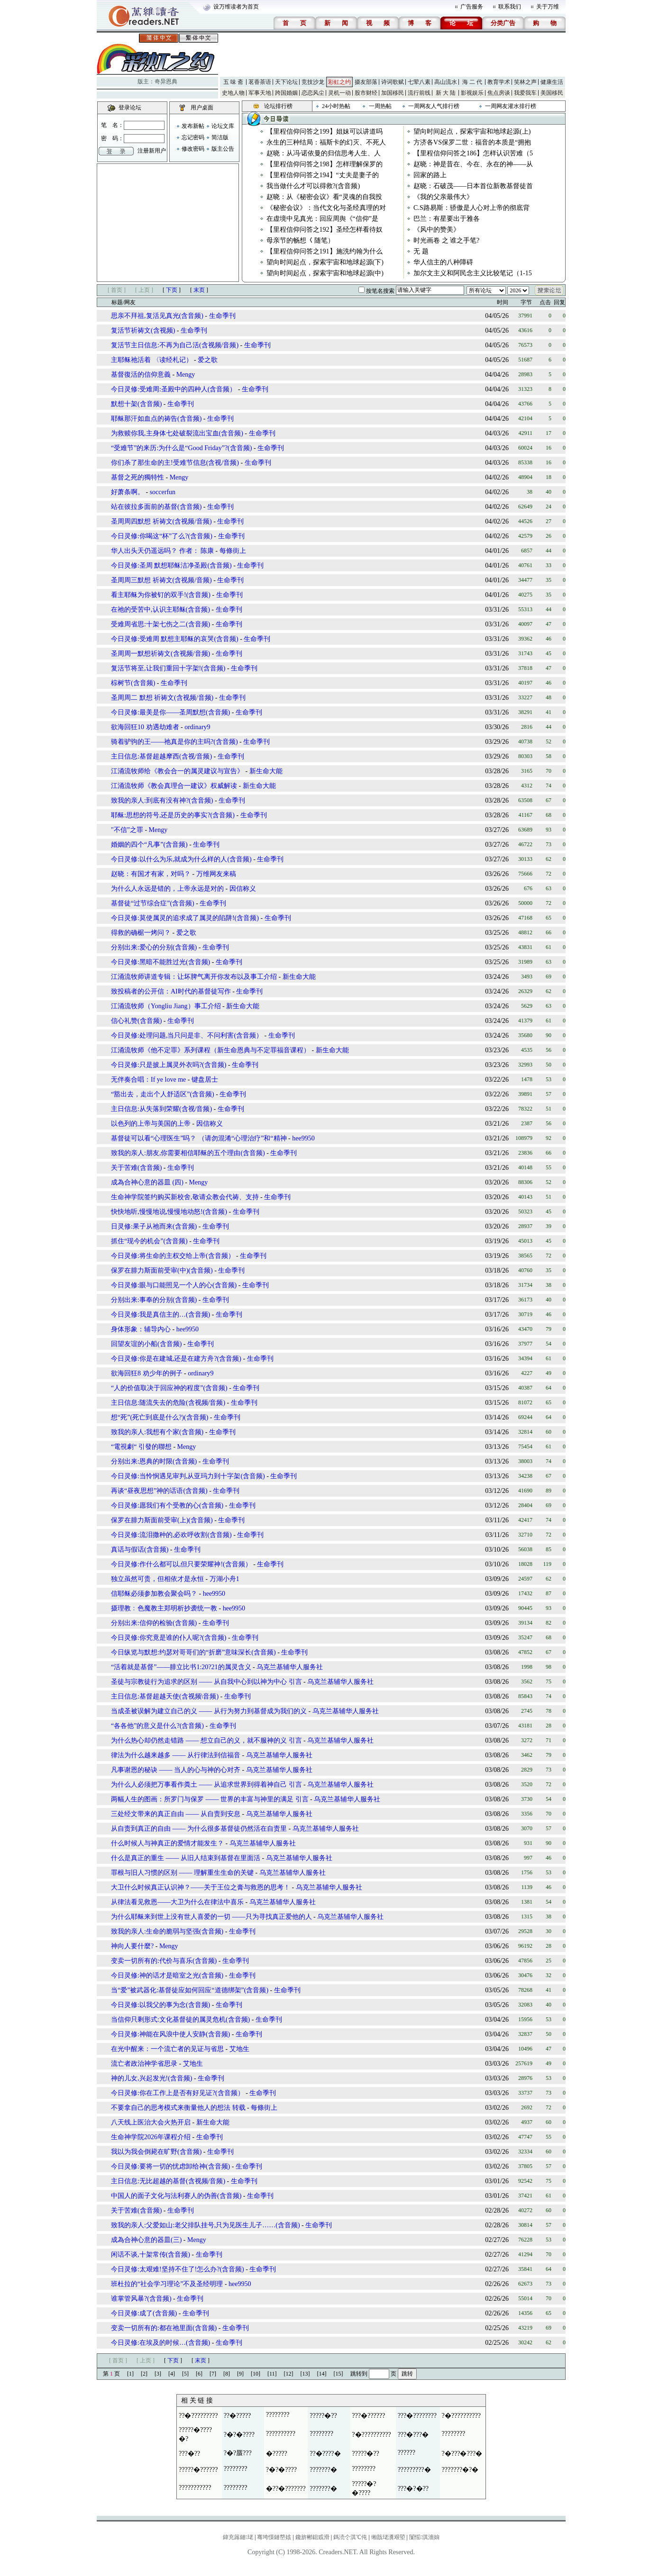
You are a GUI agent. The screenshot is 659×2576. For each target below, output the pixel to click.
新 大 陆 (446, 93)
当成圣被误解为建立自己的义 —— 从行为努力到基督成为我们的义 (209, 1711)
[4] (171, 2373)
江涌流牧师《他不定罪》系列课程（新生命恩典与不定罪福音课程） (210, 1050)
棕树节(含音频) (133, 683)
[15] (338, 2373)
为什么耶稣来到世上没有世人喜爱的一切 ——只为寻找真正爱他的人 (211, 1916)
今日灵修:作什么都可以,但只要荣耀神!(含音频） (181, 1564)
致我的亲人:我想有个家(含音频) (157, 1432)
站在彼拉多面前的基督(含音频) (156, 506)
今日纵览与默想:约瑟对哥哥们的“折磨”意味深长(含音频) (193, 1652)
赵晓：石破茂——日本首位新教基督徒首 (473, 186)
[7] (213, 2373)
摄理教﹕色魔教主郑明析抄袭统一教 (164, 1608)
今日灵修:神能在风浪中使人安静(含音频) (170, 2034)
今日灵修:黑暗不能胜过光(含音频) (160, 962)
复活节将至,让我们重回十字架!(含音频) (168, 668)
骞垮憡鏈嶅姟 (274, 2537)
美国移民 (551, 93)
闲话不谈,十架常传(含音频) (150, 2254)
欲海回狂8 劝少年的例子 (147, 1373)
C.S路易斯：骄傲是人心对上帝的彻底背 (471, 207)
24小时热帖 (336, 106)
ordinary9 (197, 727)
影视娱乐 (472, 93)
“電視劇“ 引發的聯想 (141, 1446)
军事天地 (259, 93)
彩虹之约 (339, 82)
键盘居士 (205, 1079)
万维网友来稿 (216, 873)
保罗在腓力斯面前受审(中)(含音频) (162, 1270)
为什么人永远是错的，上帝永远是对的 (167, 888)
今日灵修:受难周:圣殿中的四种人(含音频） (173, 389)
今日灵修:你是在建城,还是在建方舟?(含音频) (176, 1358)
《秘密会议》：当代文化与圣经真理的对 (326, 207)
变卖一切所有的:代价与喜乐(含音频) (164, 1960)
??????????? (195, 2487)
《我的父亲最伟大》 (443, 196)
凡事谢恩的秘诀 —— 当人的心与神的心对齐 (175, 1769)
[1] (130, 2373)
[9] (240, 2373)
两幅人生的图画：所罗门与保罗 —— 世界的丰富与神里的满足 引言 (210, 1799)
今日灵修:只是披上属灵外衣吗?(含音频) (168, 1064)
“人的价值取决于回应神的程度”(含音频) (169, 1388)
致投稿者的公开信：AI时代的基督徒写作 (171, 991)
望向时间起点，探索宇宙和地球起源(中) (325, 273)
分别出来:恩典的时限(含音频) (154, 1461)
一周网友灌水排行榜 (510, 106)
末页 (199, 290)
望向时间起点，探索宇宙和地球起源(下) (325, 262)
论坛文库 (222, 126)
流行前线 (419, 93)
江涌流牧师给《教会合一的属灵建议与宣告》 (177, 771)
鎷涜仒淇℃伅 (350, 2537)
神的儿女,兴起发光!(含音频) (151, 2078)
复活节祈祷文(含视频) (143, 330)
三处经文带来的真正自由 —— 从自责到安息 (175, 1813)
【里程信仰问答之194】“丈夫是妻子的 (322, 175)
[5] (185, 2373)
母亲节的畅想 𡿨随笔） (300, 240)
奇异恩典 (166, 81)
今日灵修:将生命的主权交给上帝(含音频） (173, 1255)
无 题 (421, 251)
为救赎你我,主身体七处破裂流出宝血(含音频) (177, 433)
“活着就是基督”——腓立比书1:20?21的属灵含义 (181, 1667)
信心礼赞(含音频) (136, 1020)
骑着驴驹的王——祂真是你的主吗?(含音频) (174, 741)
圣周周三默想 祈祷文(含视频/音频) (161, 580)
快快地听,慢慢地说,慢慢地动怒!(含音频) (169, 1211)
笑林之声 (525, 82)
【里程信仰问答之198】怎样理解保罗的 (324, 164)
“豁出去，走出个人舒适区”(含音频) (162, 1094)
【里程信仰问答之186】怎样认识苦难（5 (473, 153)
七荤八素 (419, 82)
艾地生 (239, 2048)
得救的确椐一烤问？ (141, 932)
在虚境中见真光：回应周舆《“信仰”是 (322, 218)
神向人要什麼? (132, 1946)
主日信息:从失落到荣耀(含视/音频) (161, 1108)
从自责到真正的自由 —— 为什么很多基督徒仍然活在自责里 (199, 1828)
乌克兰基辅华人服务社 (289, 1667)
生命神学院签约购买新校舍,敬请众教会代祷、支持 (185, 1197)
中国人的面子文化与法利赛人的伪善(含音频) (176, 2195)
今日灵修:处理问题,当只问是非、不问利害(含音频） (187, 1035)
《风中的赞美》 (436, 229)
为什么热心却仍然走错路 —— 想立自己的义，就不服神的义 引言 (206, 1740)
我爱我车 (525, 93)
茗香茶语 (259, 82)
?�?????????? (461, 2415)
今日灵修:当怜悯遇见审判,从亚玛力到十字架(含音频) (188, 1476)
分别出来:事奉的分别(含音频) (154, 1299)
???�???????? (417, 2415)
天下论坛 (286, 82)
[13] (305, 2373)
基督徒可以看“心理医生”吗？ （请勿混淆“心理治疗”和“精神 (199, 1138)
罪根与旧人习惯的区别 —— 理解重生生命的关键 (182, 1872)
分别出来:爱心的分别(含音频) (154, 947)
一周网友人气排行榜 (433, 106)
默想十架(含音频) (136, 403)
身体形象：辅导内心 (141, 1329)
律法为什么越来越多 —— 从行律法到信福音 (175, 1755)
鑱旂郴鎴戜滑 (312, 2537)
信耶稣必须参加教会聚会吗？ (154, 1593)
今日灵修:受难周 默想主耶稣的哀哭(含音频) (174, 638)
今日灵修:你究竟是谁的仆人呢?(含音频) (168, 1637)
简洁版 (220, 137)
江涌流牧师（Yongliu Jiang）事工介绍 (166, 1006)
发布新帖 (193, 126)
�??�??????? (286, 2488)
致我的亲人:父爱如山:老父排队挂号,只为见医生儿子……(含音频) (205, 2225)
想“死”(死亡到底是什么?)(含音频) (159, 1417)
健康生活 (551, 82)
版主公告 (222, 148)
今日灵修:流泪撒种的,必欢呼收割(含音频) (171, 1534)
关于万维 (547, 6)
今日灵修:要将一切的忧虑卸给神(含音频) (170, 2166)
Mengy (185, 374)
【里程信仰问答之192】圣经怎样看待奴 (324, 229)
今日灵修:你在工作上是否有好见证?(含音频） (177, 2093)
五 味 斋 (233, 82)
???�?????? (368, 2415)
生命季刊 (222, 315)
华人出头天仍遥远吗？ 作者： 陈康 (163, 550)
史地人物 (233, 93)
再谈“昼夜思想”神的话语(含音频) (159, 1490)
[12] (288, 2373)
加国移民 (392, 93)
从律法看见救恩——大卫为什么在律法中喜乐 (177, 1902)
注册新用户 (151, 150)
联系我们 (509, 6)
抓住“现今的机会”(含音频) (149, 1241)
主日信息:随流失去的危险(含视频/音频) (168, 1402)
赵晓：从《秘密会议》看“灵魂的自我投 (324, 196)
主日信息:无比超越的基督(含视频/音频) (168, 2181)
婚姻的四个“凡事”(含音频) (149, 844)
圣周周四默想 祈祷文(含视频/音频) (161, 521)
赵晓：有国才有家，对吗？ (151, 873)
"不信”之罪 (127, 829)
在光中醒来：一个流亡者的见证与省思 (167, 2048)
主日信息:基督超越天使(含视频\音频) (165, 1696)
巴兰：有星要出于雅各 (446, 218)
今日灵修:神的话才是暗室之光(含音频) (167, 1975)
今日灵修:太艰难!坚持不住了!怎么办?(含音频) (177, 2269)
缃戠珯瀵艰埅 (388, 2537)
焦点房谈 (498, 93)
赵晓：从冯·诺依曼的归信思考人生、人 (323, 153)
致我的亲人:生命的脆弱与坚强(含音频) (167, 1931)
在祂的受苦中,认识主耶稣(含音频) (160, 609)
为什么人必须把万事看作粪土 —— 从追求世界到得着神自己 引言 (206, 1784)
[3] (158, 2373)
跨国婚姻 (286, 93)
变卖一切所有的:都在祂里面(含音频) (164, 2328)
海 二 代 (472, 82)
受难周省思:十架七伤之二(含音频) (160, 624)
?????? (406, 2452)
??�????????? (198, 2415)
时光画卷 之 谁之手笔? (446, 240)
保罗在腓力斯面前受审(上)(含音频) (162, 1520)
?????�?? (323, 2415)
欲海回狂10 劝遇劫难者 (145, 727)
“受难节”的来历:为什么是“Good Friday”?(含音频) (181, 448)
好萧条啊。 (127, 492)
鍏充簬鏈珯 (238, 2537)
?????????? (280, 2433)
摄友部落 (366, 82)
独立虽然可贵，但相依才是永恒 (157, 1578)
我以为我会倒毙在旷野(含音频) (156, 2151)
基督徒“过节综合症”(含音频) (152, 903)
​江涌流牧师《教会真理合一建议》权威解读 (174, 785)
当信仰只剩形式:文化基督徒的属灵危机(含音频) (180, 2019)
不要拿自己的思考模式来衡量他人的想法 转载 (178, 2107)
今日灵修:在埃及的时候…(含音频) (160, 2342)
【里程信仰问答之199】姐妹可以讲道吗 (324, 131)
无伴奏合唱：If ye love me (148, 1079)
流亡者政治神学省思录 (144, 2063)
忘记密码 (193, 137)
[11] (272, 2373)
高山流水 (445, 82)
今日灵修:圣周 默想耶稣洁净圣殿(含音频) (171, 565)
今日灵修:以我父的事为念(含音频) (160, 2004)
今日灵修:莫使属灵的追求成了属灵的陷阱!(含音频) (185, 918)
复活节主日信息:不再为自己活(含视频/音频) (174, 345)
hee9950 (303, 1138)
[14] (322, 2373)
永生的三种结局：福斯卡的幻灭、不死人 (326, 142)
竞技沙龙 (313, 82)
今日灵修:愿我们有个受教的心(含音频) (167, 1505)
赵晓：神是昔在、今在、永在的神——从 (473, 164)
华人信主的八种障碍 (443, 262)
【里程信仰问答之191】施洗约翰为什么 (324, 251)
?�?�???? (239, 2434)
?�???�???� (462, 2453)
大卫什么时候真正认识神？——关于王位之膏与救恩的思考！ (200, 1887)
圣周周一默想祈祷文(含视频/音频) (160, 653)
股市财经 (366, 93)
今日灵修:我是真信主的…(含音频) (160, 1314)
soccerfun (162, 492)
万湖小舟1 (224, 1578)
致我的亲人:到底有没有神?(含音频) (162, 800)
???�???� (413, 2434)
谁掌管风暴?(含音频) (141, 2298)
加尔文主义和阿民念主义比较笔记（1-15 (472, 273)
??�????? (237, 2415)
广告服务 (471, 6)
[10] (255, 2373)
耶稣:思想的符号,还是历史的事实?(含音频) (173, 815)
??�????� (325, 2453)
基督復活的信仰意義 (141, 374)
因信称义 (242, 888)
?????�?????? (198, 2469)
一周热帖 (380, 106)
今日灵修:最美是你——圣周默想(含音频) (170, 712)
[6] (199, 2373)
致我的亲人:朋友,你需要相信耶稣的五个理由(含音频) (188, 1153)
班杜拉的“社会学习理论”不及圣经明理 (167, 2283)
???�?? (189, 2453)
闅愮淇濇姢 (424, 2537)
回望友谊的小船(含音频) (146, 1343)
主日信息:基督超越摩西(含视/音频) (161, 756)
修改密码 (193, 148)
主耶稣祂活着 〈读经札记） (152, 359)
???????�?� (460, 2469)
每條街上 (233, 550)
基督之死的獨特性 (137, 477)
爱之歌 (208, 359)
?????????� (414, 2469)
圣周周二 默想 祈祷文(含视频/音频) (162, 697)
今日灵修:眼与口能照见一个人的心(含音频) (174, 1285)
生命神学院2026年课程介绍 (151, 2137)
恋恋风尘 (313, 93)
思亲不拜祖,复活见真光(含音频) (157, 315)
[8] (226, 2373)
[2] (144, 2373)
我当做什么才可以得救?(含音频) (313, 186)
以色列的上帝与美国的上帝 (151, 1123)
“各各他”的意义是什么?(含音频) (157, 1725)
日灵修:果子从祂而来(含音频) (155, 1226)
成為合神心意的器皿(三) (147, 2239)
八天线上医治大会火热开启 (151, 2122)
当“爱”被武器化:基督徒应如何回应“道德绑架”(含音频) (189, 1990)
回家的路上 (430, 175)
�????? (276, 2453)
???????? (278, 2414)
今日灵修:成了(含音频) (144, 2313)
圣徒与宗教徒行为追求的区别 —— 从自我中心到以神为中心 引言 (206, 1681)
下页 (171, 290)
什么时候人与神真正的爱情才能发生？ (167, 1843)
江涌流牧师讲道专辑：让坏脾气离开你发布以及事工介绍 (194, 976)
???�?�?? (413, 2488)
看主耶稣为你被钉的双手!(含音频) (161, 594)
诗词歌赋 (392, 82)
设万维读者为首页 (236, 6)
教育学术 (498, 82)
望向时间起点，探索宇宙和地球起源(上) (472, 131)
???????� (323, 2469)
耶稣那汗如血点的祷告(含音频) (156, 418)
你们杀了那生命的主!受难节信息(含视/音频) (175, 462)
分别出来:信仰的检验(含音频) (154, 1623)
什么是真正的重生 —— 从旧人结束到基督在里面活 (185, 1858)
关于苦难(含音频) (136, 1167)
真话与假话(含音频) (139, 1549)
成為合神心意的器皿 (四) (147, 1182)
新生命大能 (266, 771)
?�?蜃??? (238, 2453)
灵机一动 (339, 93)
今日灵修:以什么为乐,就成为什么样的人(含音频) (181, 859)
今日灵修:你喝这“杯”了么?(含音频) (161, 536)
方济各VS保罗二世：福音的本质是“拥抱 (472, 142)
